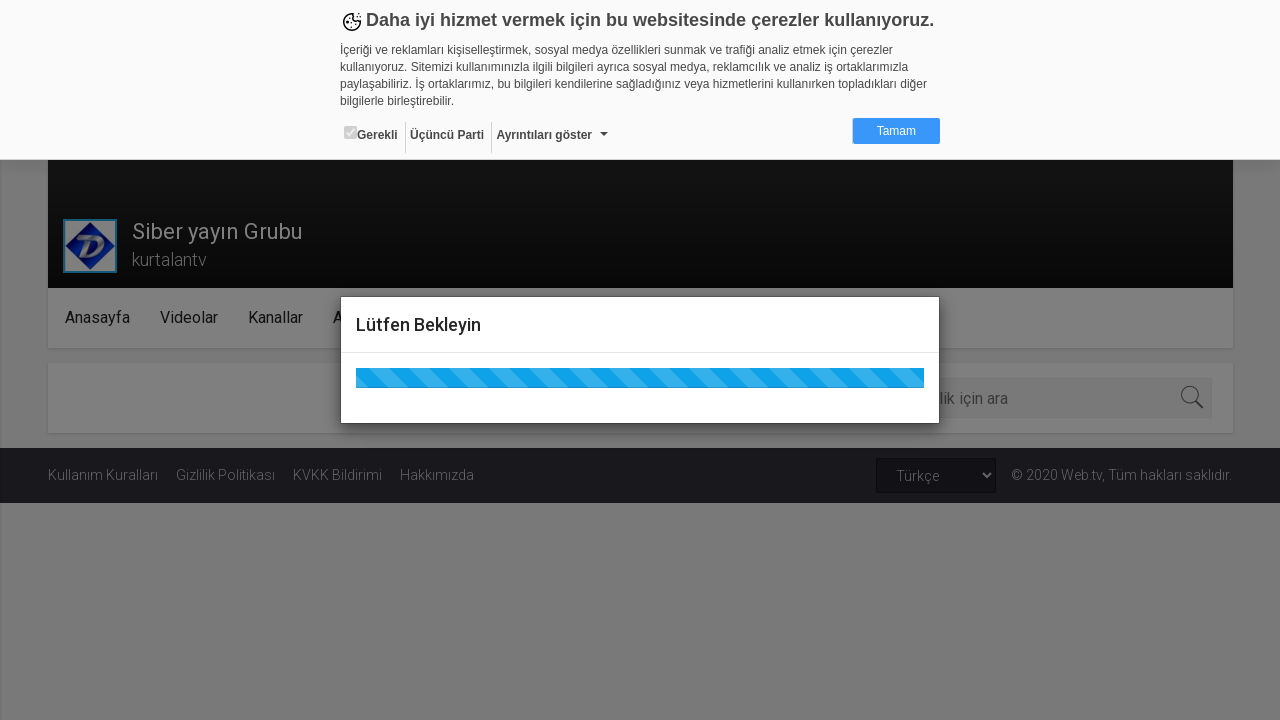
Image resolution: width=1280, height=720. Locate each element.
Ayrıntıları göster (544, 135)
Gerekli (371, 134)
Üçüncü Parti (447, 135)
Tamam (896, 131)
